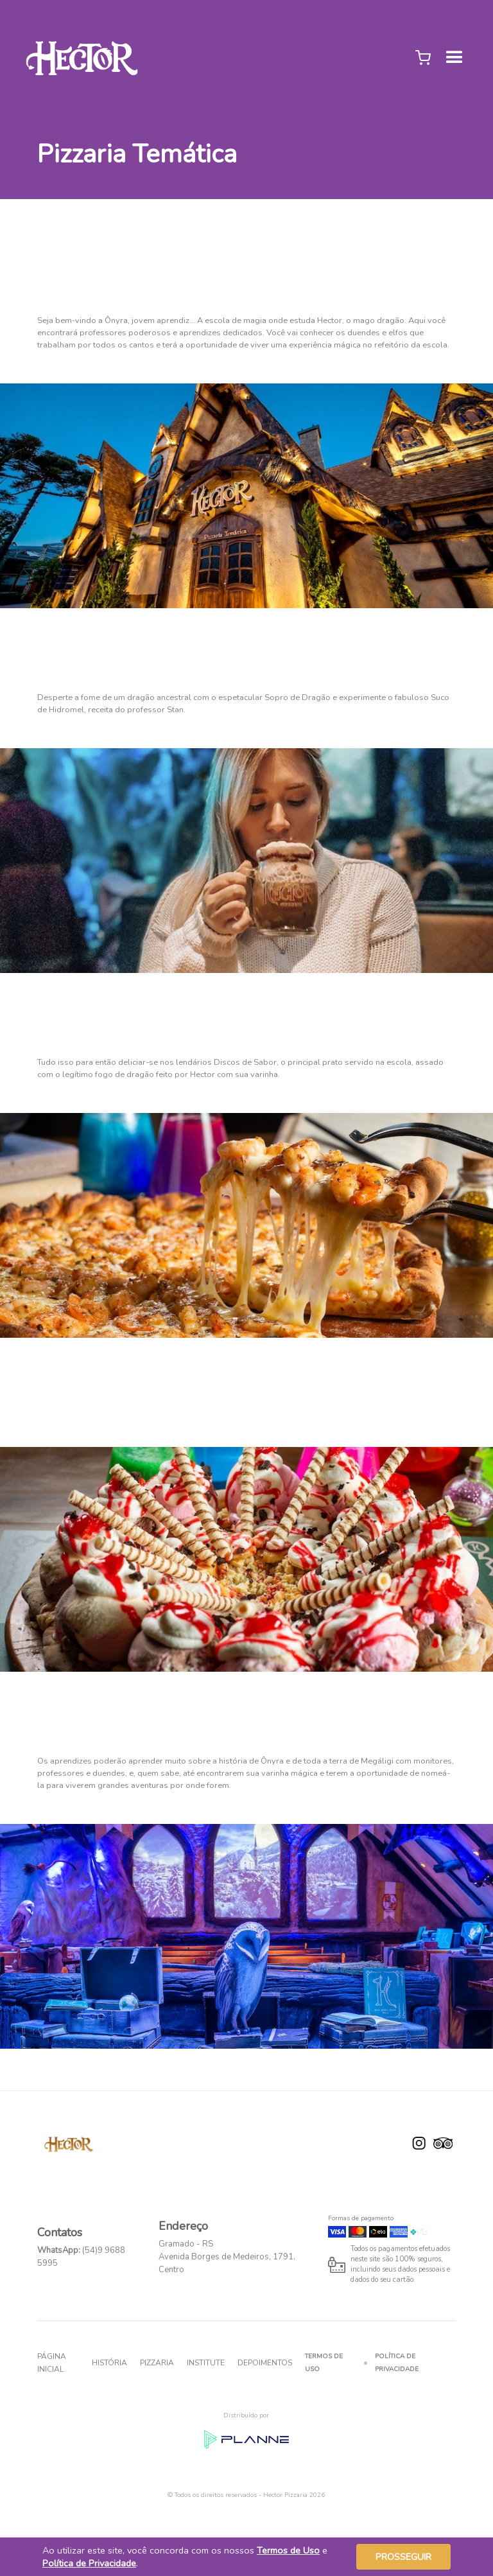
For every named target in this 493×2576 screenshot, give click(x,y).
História (109, 2363)
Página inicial (51, 2362)
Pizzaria (157, 2363)
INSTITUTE (206, 2363)
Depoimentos (265, 2363)
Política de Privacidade (397, 2363)
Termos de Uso (324, 2363)
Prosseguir (403, 2556)
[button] (423, 58)
